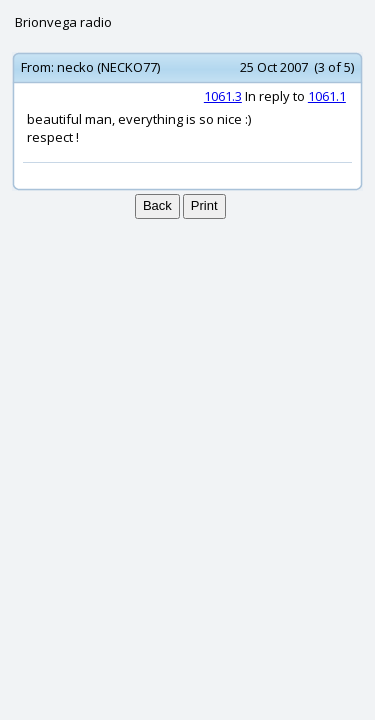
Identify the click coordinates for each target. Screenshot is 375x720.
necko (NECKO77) (108, 67)
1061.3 (223, 96)
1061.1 (327, 96)
